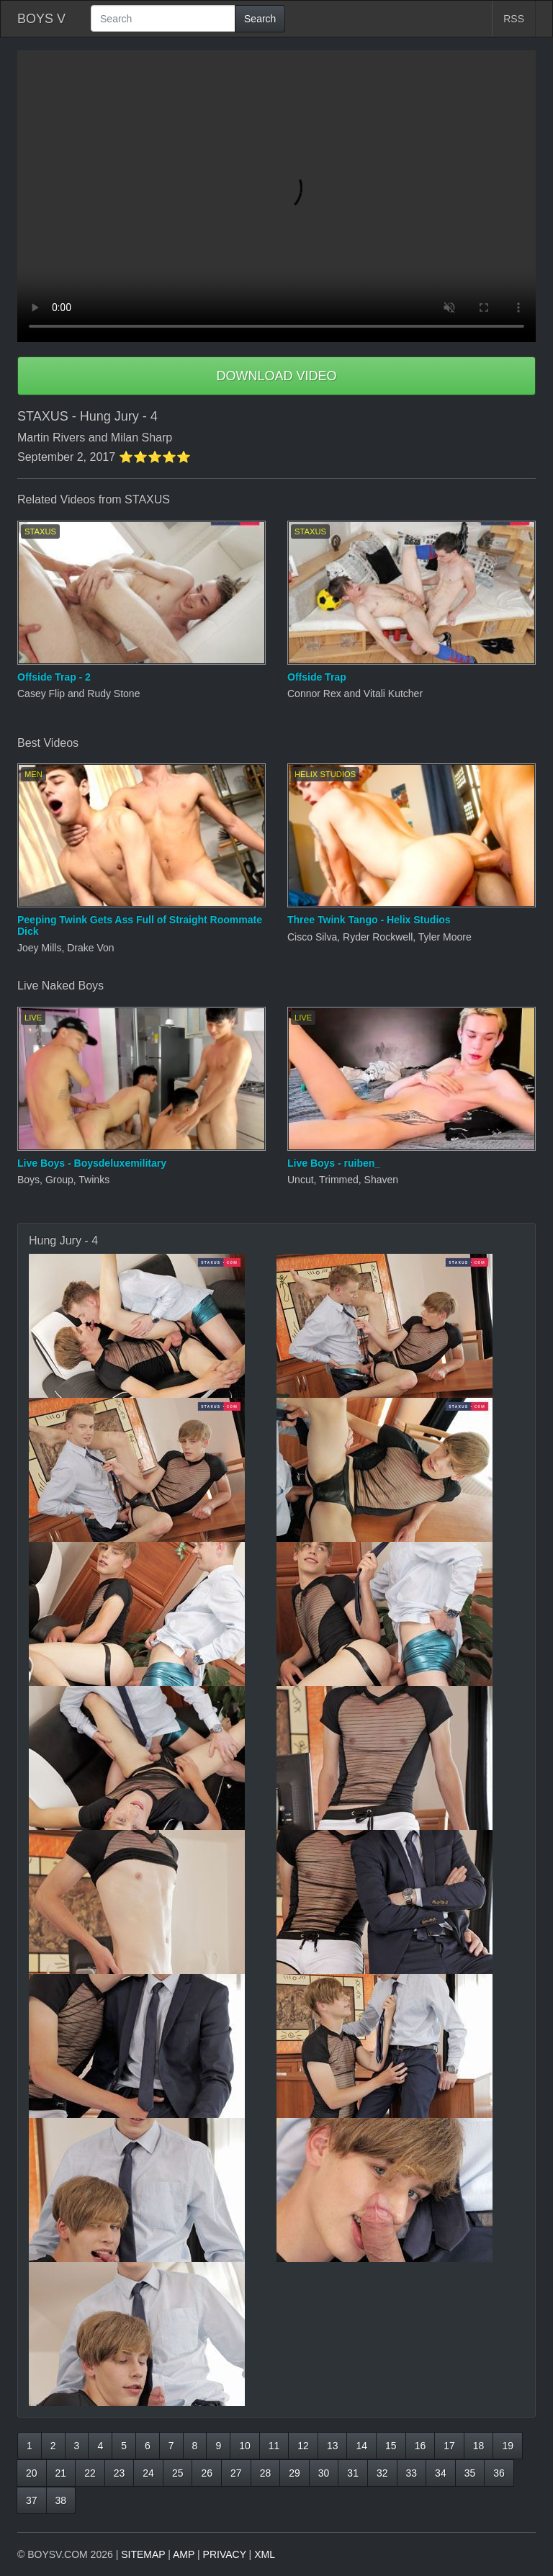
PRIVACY (224, 2554)
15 (391, 2445)
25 (178, 2473)
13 (332, 2445)
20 (31, 2473)
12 (303, 2445)
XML (264, 2554)
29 (294, 2473)
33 (412, 2473)
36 (499, 2473)
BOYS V (41, 19)
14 (361, 2445)
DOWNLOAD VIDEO (276, 376)
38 (61, 2500)
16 (420, 2445)
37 (31, 2500)
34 (440, 2473)
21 (61, 2473)
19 (507, 2445)
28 (265, 2473)
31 (353, 2473)
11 (274, 2445)
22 (90, 2473)
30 (324, 2473)
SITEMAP (143, 2554)
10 (245, 2445)
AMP (183, 2554)
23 (119, 2473)
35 (470, 2473)
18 (479, 2445)
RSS (513, 18)
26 (206, 2473)
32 (382, 2473)
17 (449, 2445)
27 (236, 2473)
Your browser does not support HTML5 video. (276, 196)
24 (148, 2473)
